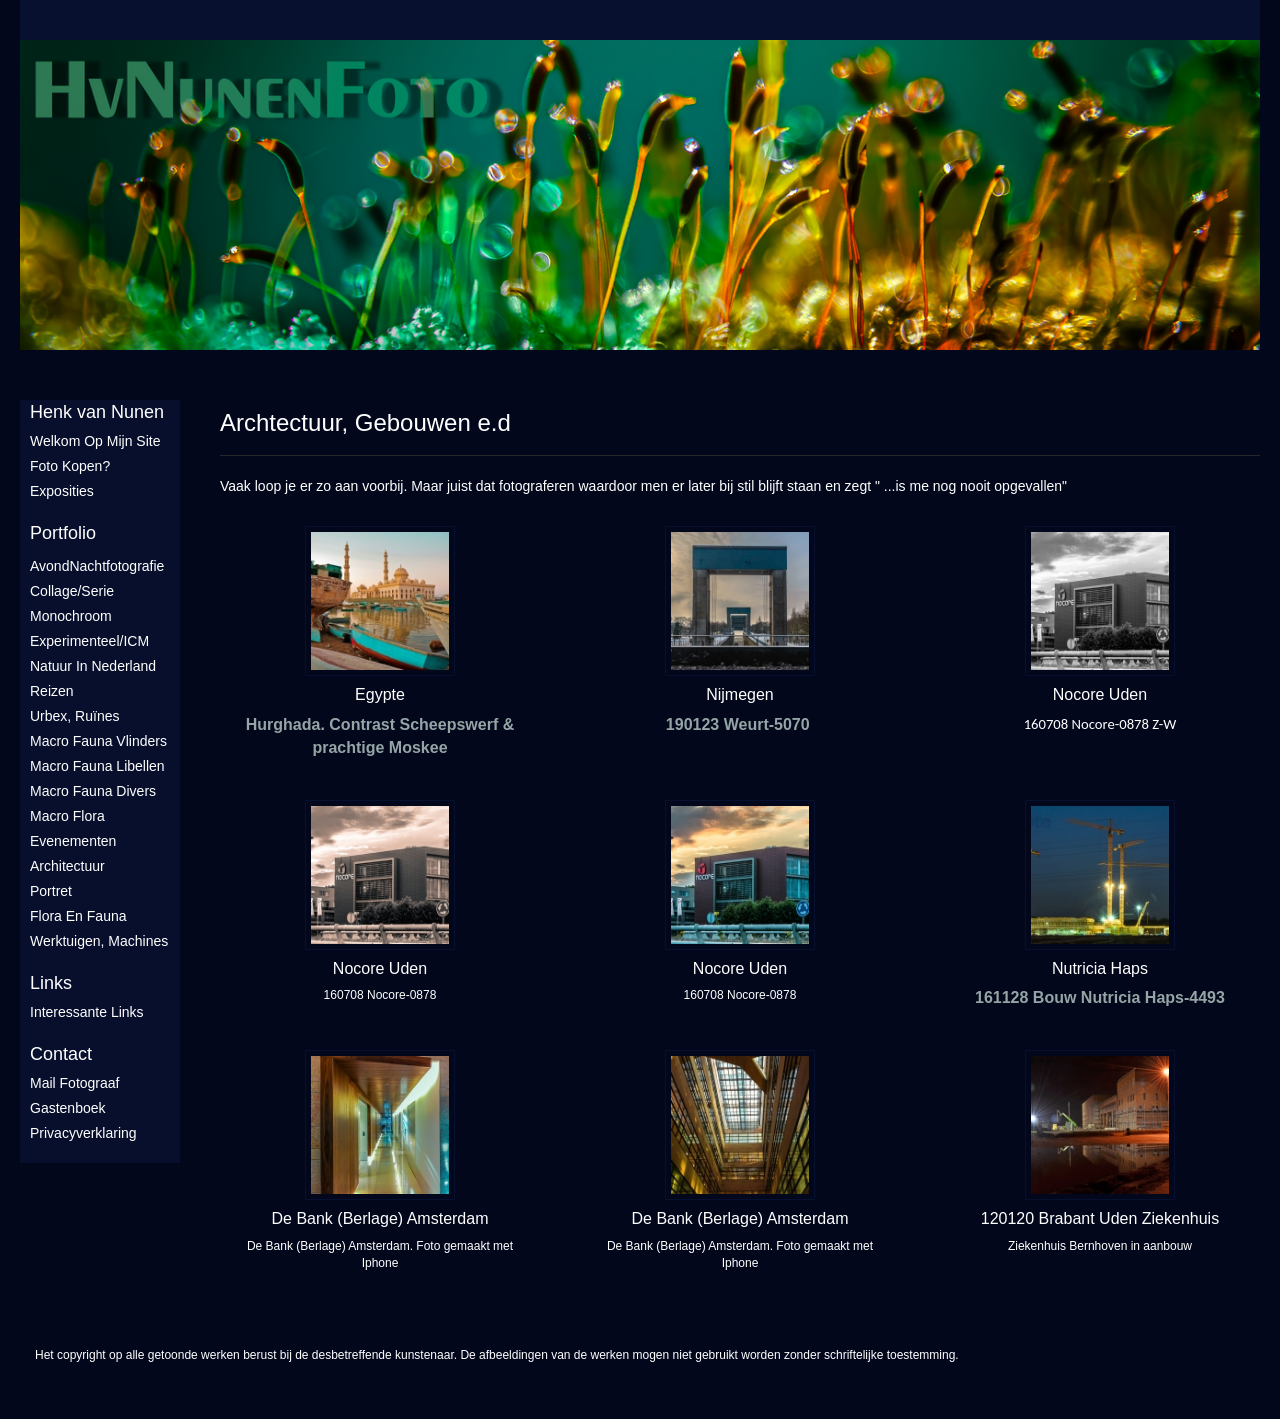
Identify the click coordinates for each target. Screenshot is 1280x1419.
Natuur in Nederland (93, 666)
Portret (51, 891)
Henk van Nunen (97, 412)
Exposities (62, 491)
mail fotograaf (74, 1083)
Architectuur (67, 866)
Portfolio (63, 533)
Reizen (52, 691)
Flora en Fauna (78, 916)
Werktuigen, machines (99, 941)
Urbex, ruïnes (74, 716)
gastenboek (68, 1108)
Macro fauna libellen (97, 766)
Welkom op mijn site (95, 441)
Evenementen (73, 841)
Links (51, 983)
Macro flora (67, 816)
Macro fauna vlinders (98, 741)
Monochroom (71, 616)
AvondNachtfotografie (97, 566)
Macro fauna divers (93, 791)
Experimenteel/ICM (89, 641)
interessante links (87, 1012)
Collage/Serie (72, 591)
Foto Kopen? (70, 466)
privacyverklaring (83, 1133)
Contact (61, 1054)
